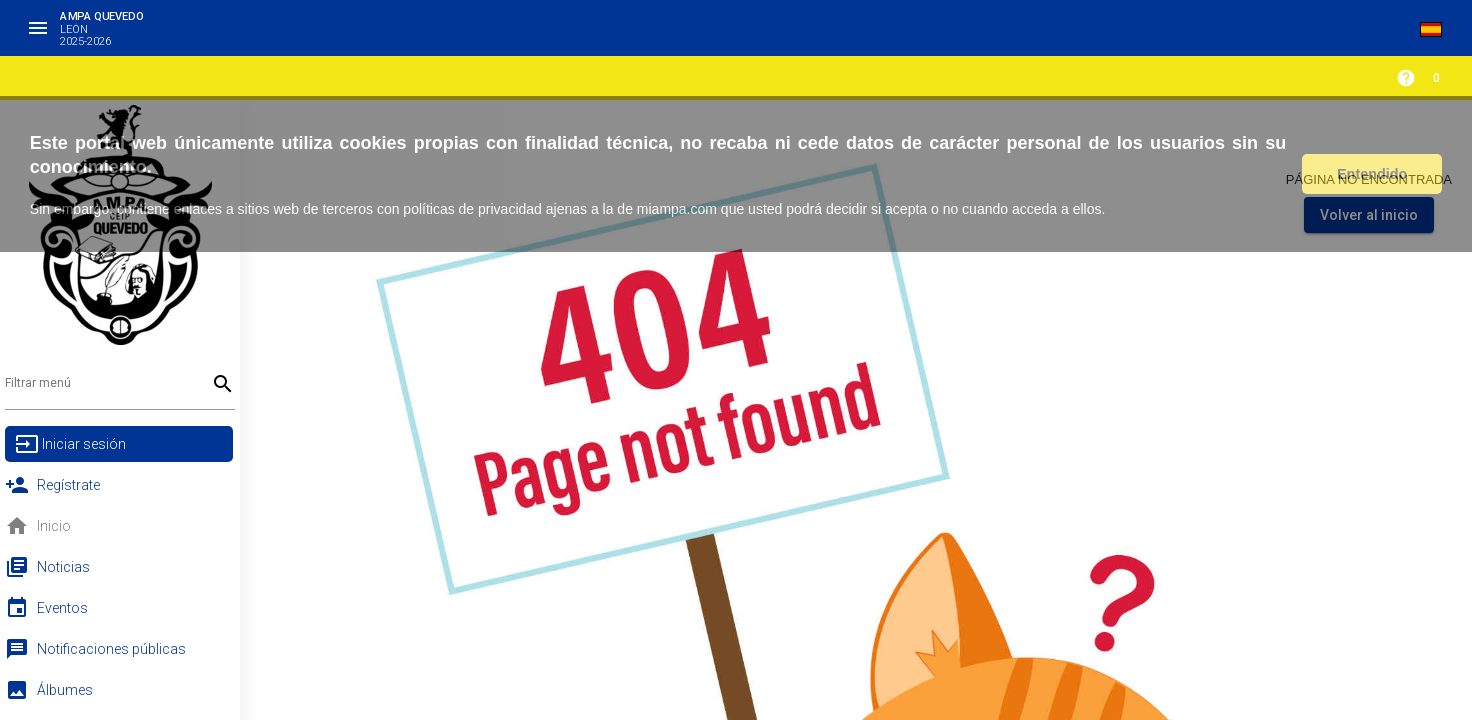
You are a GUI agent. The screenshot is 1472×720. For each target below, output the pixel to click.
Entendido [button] (1372, 174)
